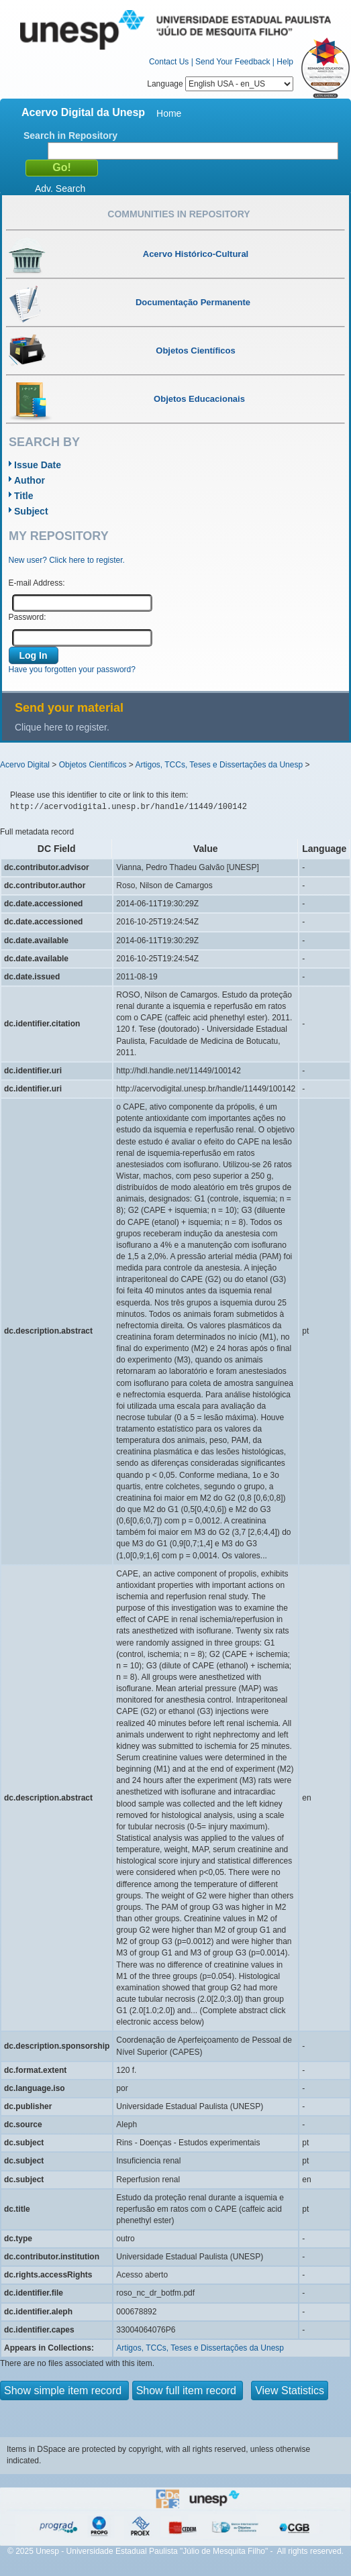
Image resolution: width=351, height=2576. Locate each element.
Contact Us (169, 61)
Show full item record (188, 2390)
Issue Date (37, 465)
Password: (27, 617)
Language (220, 84)
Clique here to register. (62, 727)
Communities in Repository (178, 214)
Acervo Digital (25, 764)
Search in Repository (70, 135)
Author (29, 480)
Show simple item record (64, 2390)
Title (24, 495)
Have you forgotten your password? (72, 669)
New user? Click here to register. (67, 560)
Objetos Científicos (93, 764)
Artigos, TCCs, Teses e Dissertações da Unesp (219, 764)
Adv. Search (60, 188)
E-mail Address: (37, 583)
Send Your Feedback (232, 61)
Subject (31, 511)
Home (168, 113)
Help (285, 61)
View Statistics (289, 2390)
